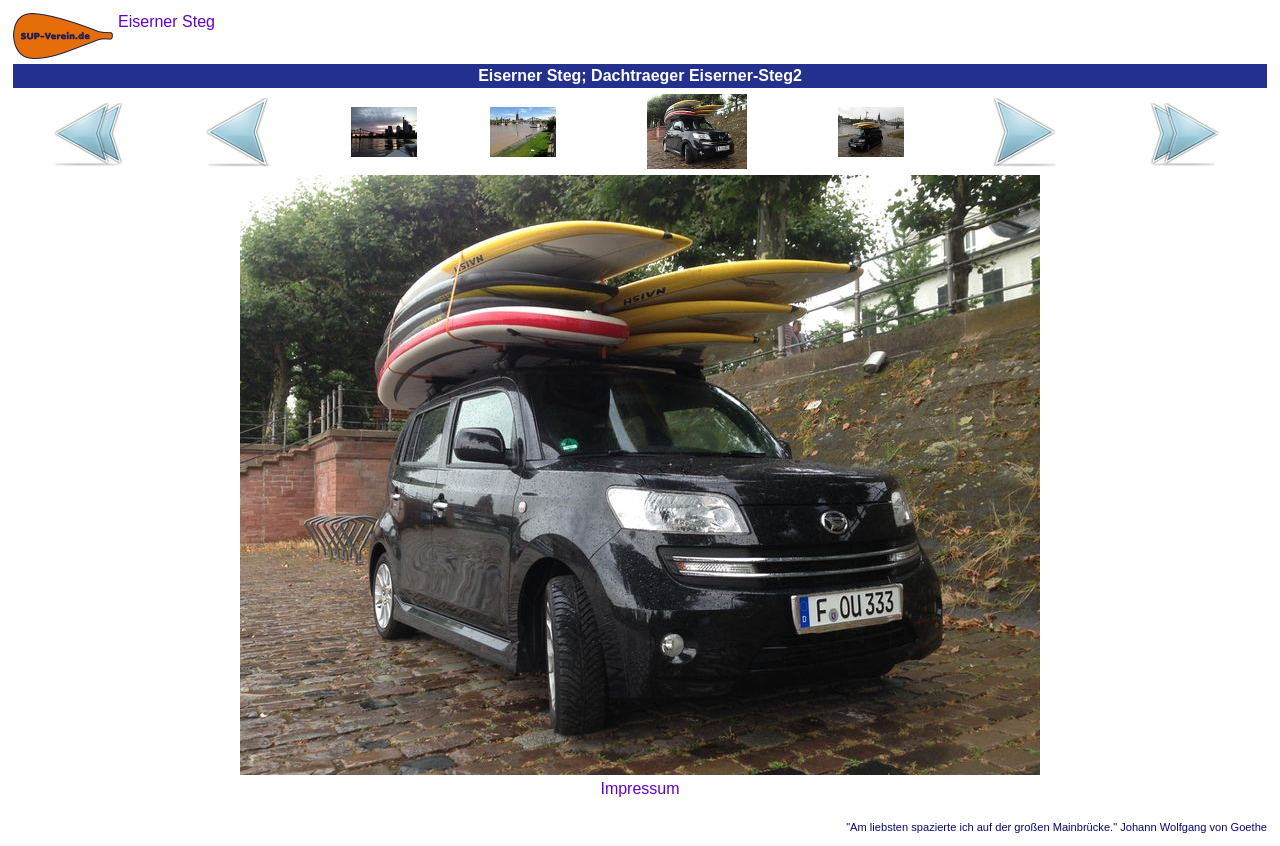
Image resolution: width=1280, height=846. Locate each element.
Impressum (639, 788)
